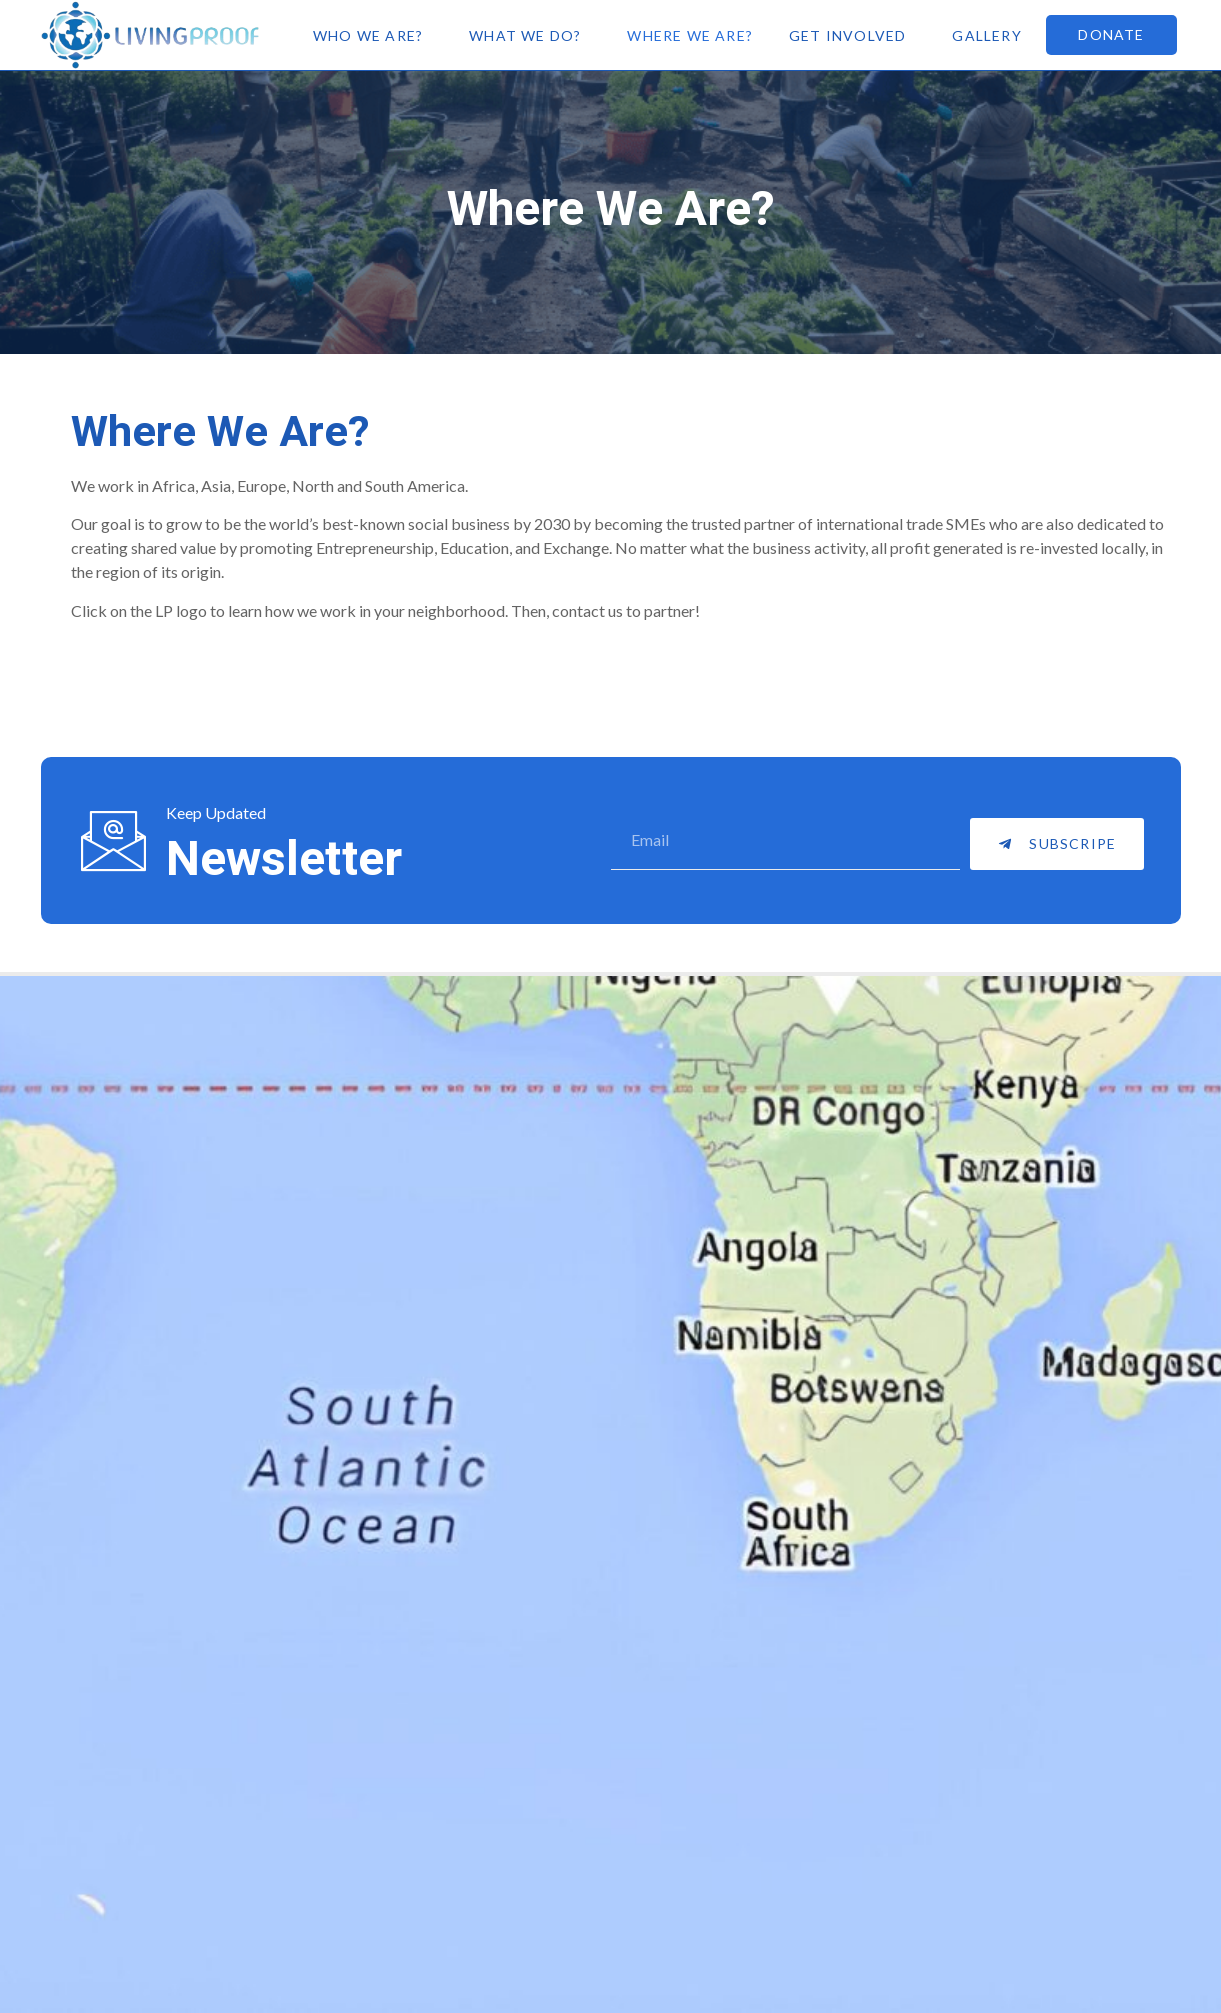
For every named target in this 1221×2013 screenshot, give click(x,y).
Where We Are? (690, 35)
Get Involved (847, 35)
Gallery (986, 35)
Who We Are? (368, 35)
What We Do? (525, 35)
